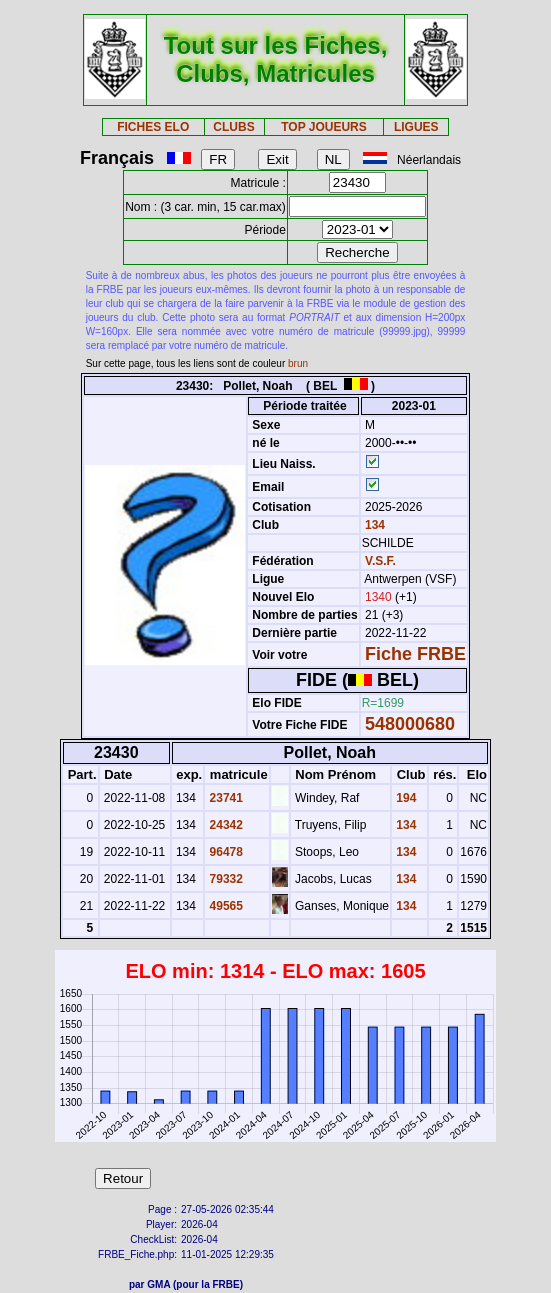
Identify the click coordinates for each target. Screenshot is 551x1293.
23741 (224, 798)
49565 (224, 906)
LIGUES (416, 127)
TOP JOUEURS (324, 127)
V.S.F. (380, 561)
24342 (224, 825)
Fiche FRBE (415, 654)
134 (373, 525)
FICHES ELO (153, 127)
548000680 (410, 724)
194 (404, 798)
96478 (224, 852)
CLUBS (233, 127)
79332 (224, 879)
